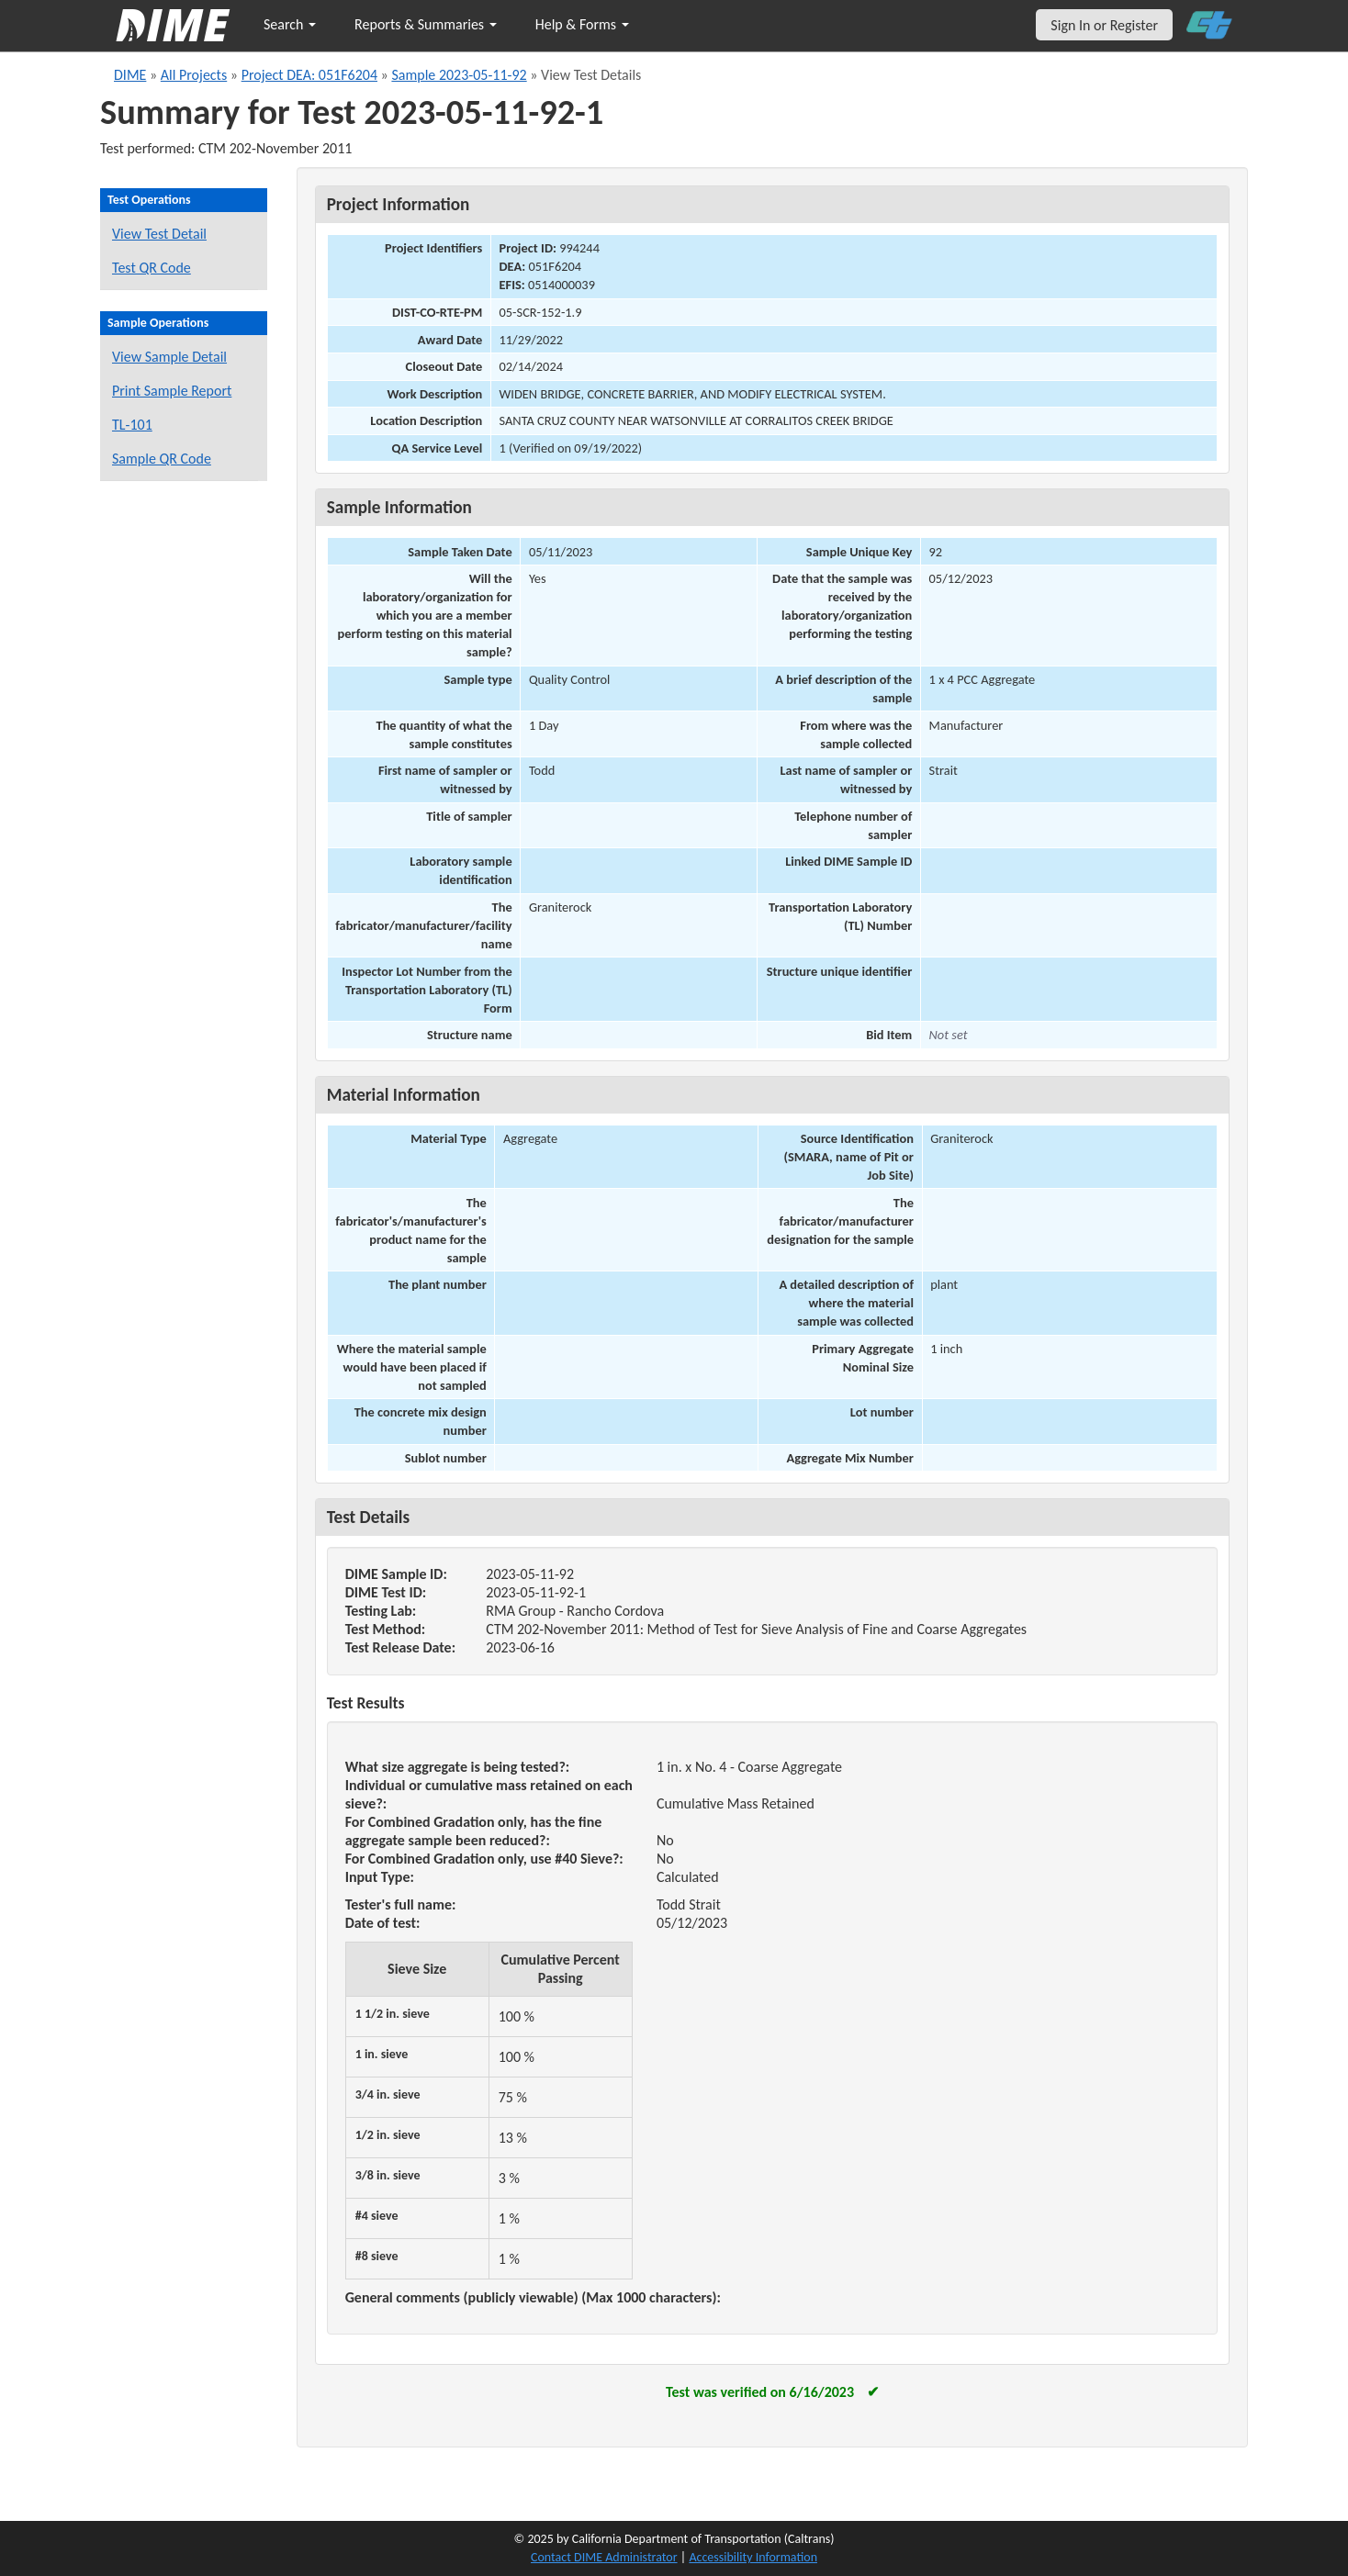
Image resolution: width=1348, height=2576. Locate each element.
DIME (130, 75)
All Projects (194, 75)
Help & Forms (582, 24)
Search (290, 24)
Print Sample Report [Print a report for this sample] (171, 390)
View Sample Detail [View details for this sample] (169, 356)
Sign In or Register (1104, 25)
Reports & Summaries (425, 24)
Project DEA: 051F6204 (309, 75)
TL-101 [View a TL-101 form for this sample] (132, 424)
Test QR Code (151, 267)
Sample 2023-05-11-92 (458, 75)
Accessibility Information (753, 2557)
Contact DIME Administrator (604, 2557)
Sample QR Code (161, 458)
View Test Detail (159, 233)
